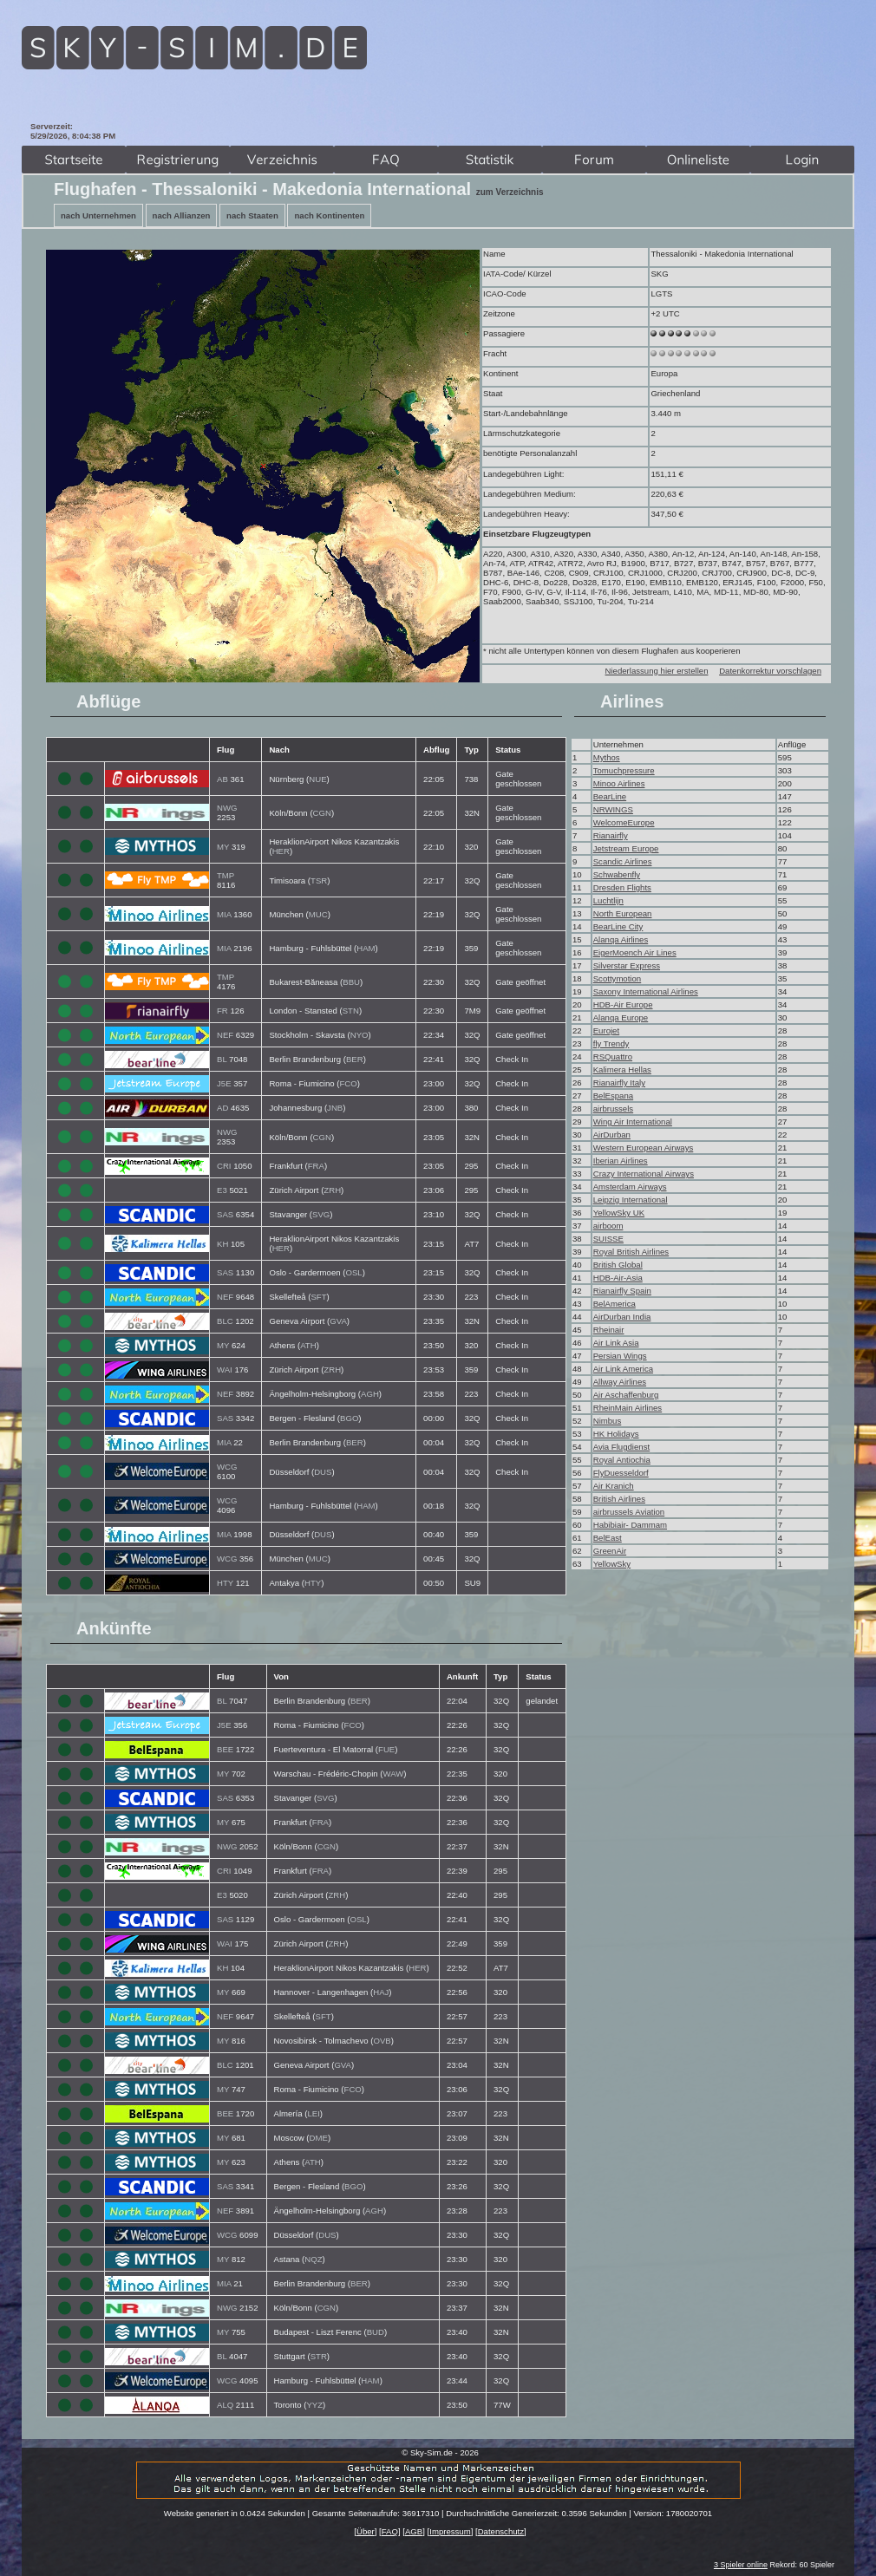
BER (354, 1059)
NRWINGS (613, 809)
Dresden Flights (622, 887)
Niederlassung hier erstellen (657, 670)
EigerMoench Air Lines (635, 952)
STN (351, 1010)
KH (222, 1244)
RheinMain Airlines (627, 1407)
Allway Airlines (619, 1381)
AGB (413, 2531)
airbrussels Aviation (628, 1511)
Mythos (606, 757)
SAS (225, 1214)
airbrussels (613, 1108)
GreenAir (609, 1550)
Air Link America (623, 1368)
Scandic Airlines (622, 861)
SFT (318, 1296)
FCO (347, 1083)
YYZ (314, 2405)
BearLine (609, 796)
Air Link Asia (616, 1342)
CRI (224, 1166)
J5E (224, 1083)
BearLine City (618, 926)
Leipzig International (630, 1199)
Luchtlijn (608, 900)
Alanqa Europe (620, 1017)
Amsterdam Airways (630, 1186)
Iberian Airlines (620, 1160)
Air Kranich (613, 1485)
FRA (316, 1166)
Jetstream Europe (626, 848)
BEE (225, 1749)
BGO (349, 1418)
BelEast (607, 1537)
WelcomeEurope (624, 822)
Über (365, 2531)
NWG (227, 807)
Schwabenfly (616, 874)
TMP (225, 875)
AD (222, 1107)
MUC (318, 914)
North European (622, 913)
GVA (338, 1321)
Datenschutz (501, 2531)
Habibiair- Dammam (630, 1524)
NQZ (313, 2259)
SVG (321, 1214)
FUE (386, 1749)
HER (281, 851)
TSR (319, 880)
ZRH (332, 1190)
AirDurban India (622, 1316)
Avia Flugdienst (621, 1446)
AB (222, 779)
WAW (393, 1773)
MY (223, 846)
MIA (224, 914)
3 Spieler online (741, 2564)
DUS (322, 1472)
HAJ (381, 1992)
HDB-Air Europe (623, 1004)
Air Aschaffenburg (626, 1394)
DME (319, 2137)
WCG (227, 1466)
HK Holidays (616, 1433)
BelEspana (613, 1095)
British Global (618, 1264)
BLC (225, 1321)
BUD (375, 2332)
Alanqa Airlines (620, 939)
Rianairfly (610, 835)
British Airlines (619, 1498)
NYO (359, 1035)
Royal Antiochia (621, 1459)
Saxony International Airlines (645, 991)
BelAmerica (614, 1303)
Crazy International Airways (643, 1173)
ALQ (225, 2405)
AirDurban (612, 1134)
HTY (225, 1583)
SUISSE (608, 1238)
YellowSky (612, 1563)
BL (221, 1059)
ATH (308, 1345)
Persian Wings (620, 1355)
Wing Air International (632, 1121)
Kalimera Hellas (622, 1069)
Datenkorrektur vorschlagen (770, 670)
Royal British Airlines (631, 1251)
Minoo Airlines (619, 783)
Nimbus (607, 1420)
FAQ (390, 2531)
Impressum (449, 2531)
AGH (370, 1394)
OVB (382, 2040)
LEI (313, 2113)
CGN (322, 813)
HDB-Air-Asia (618, 1277)
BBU (351, 982)
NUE (317, 779)
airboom (608, 1225)
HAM (365, 948)
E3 (222, 1190)
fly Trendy (611, 1043)
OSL (353, 1272)
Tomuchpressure (624, 770)
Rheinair (608, 1329)
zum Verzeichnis (510, 192)
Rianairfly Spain (622, 1290)
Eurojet (606, 1030)
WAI (224, 1369)
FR (222, 1010)
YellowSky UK (618, 1212)
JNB (335, 1107)
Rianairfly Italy (619, 1082)
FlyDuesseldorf (621, 1472)
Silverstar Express (626, 965)
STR (319, 2356)
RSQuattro (612, 1056)
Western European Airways (643, 1147)
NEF (225, 1035)
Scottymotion (617, 978)
